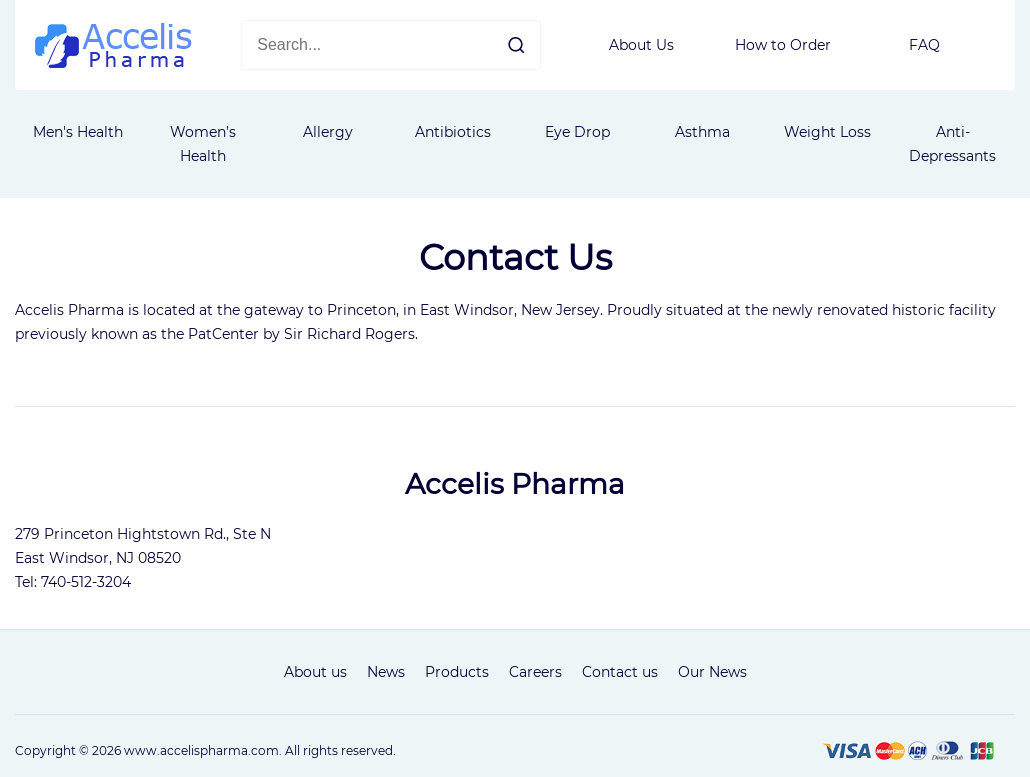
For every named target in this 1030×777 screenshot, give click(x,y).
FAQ (924, 45)
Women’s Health (203, 144)
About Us (641, 45)
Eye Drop (577, 132)
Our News (712, 672)
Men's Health (78, 132)
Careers (535, 672)
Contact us (620, 672)
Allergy (328, 132)
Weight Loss (827, 132)
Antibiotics (453, 132)
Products (457, 672)
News (386, 672)
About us (315, 672)
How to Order (783, 45)
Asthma (702, 132)
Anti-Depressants (952, 144)
